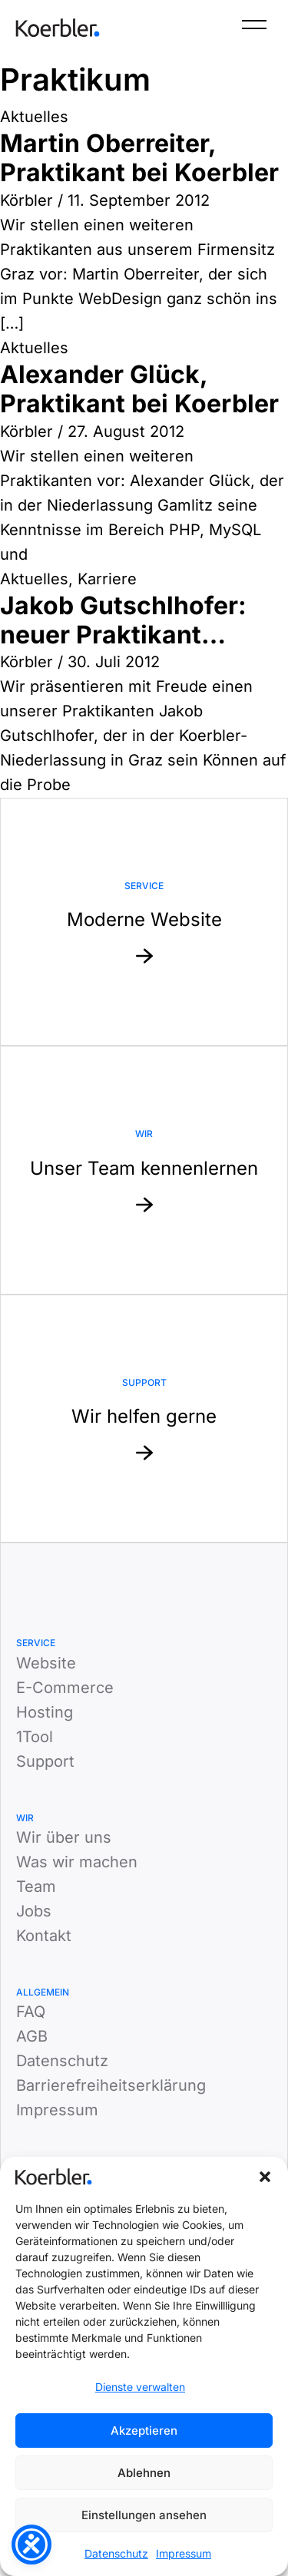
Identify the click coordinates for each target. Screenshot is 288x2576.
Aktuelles (34, 116)
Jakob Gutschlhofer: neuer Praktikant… (123, 620)
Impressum (183, 2553)
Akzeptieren (144, 2430)
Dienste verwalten (140, 2386)
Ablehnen (144, 2472)
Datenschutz (116, 2553)
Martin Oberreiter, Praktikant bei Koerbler (139, 157)
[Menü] (254, 27)
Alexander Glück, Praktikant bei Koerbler (139, 388)
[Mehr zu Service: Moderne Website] (144, 922)
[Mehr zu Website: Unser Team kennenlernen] (144, 1170)
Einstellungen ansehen (144, 2515)
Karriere (107, 579)
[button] (265, 2176)
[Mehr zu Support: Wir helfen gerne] (144, 1419)
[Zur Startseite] (57, 27)
